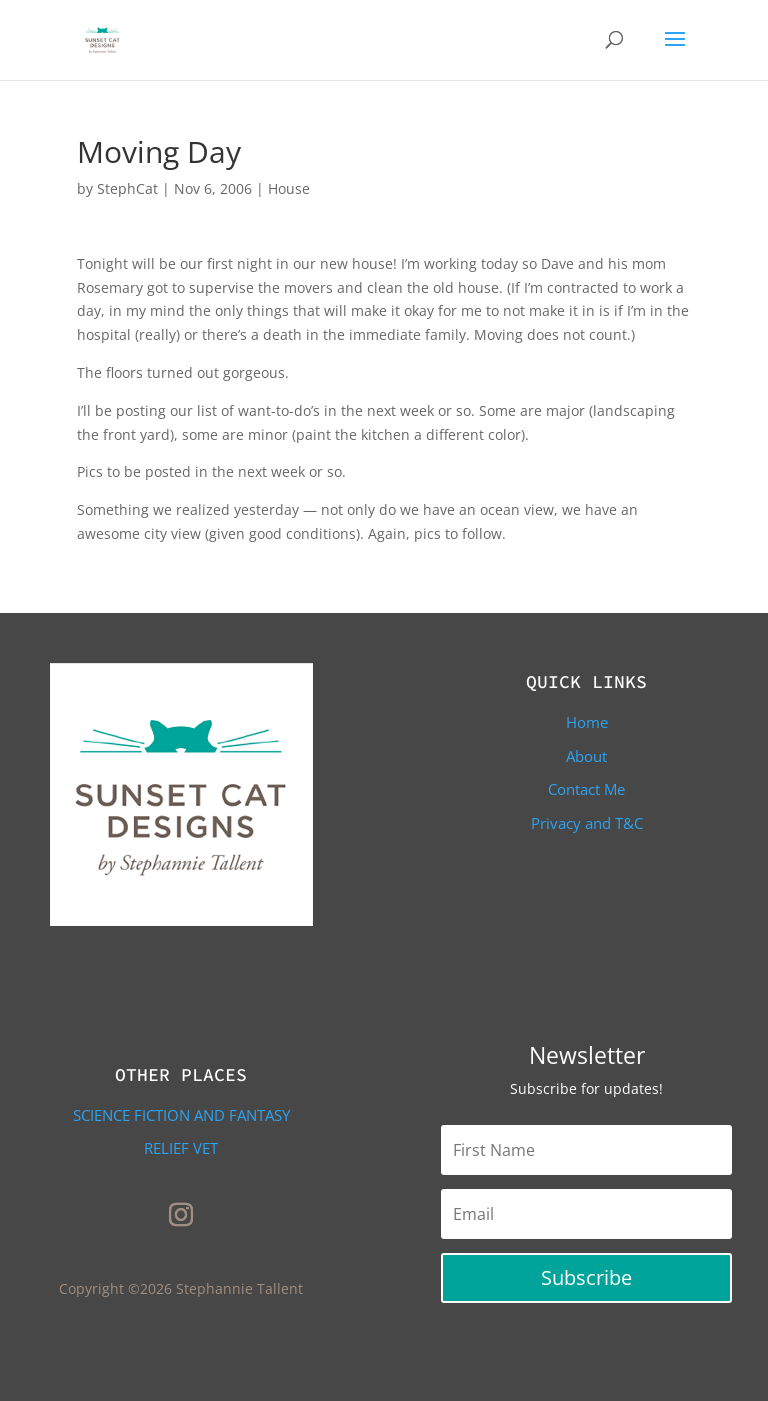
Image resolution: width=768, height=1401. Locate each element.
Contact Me (586, 789)
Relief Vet (181, 1148)
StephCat (127, 188)
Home (587, 722)
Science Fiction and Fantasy (181, 1115)
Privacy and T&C (587, 823)
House (289, 188)
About (586, 756)
